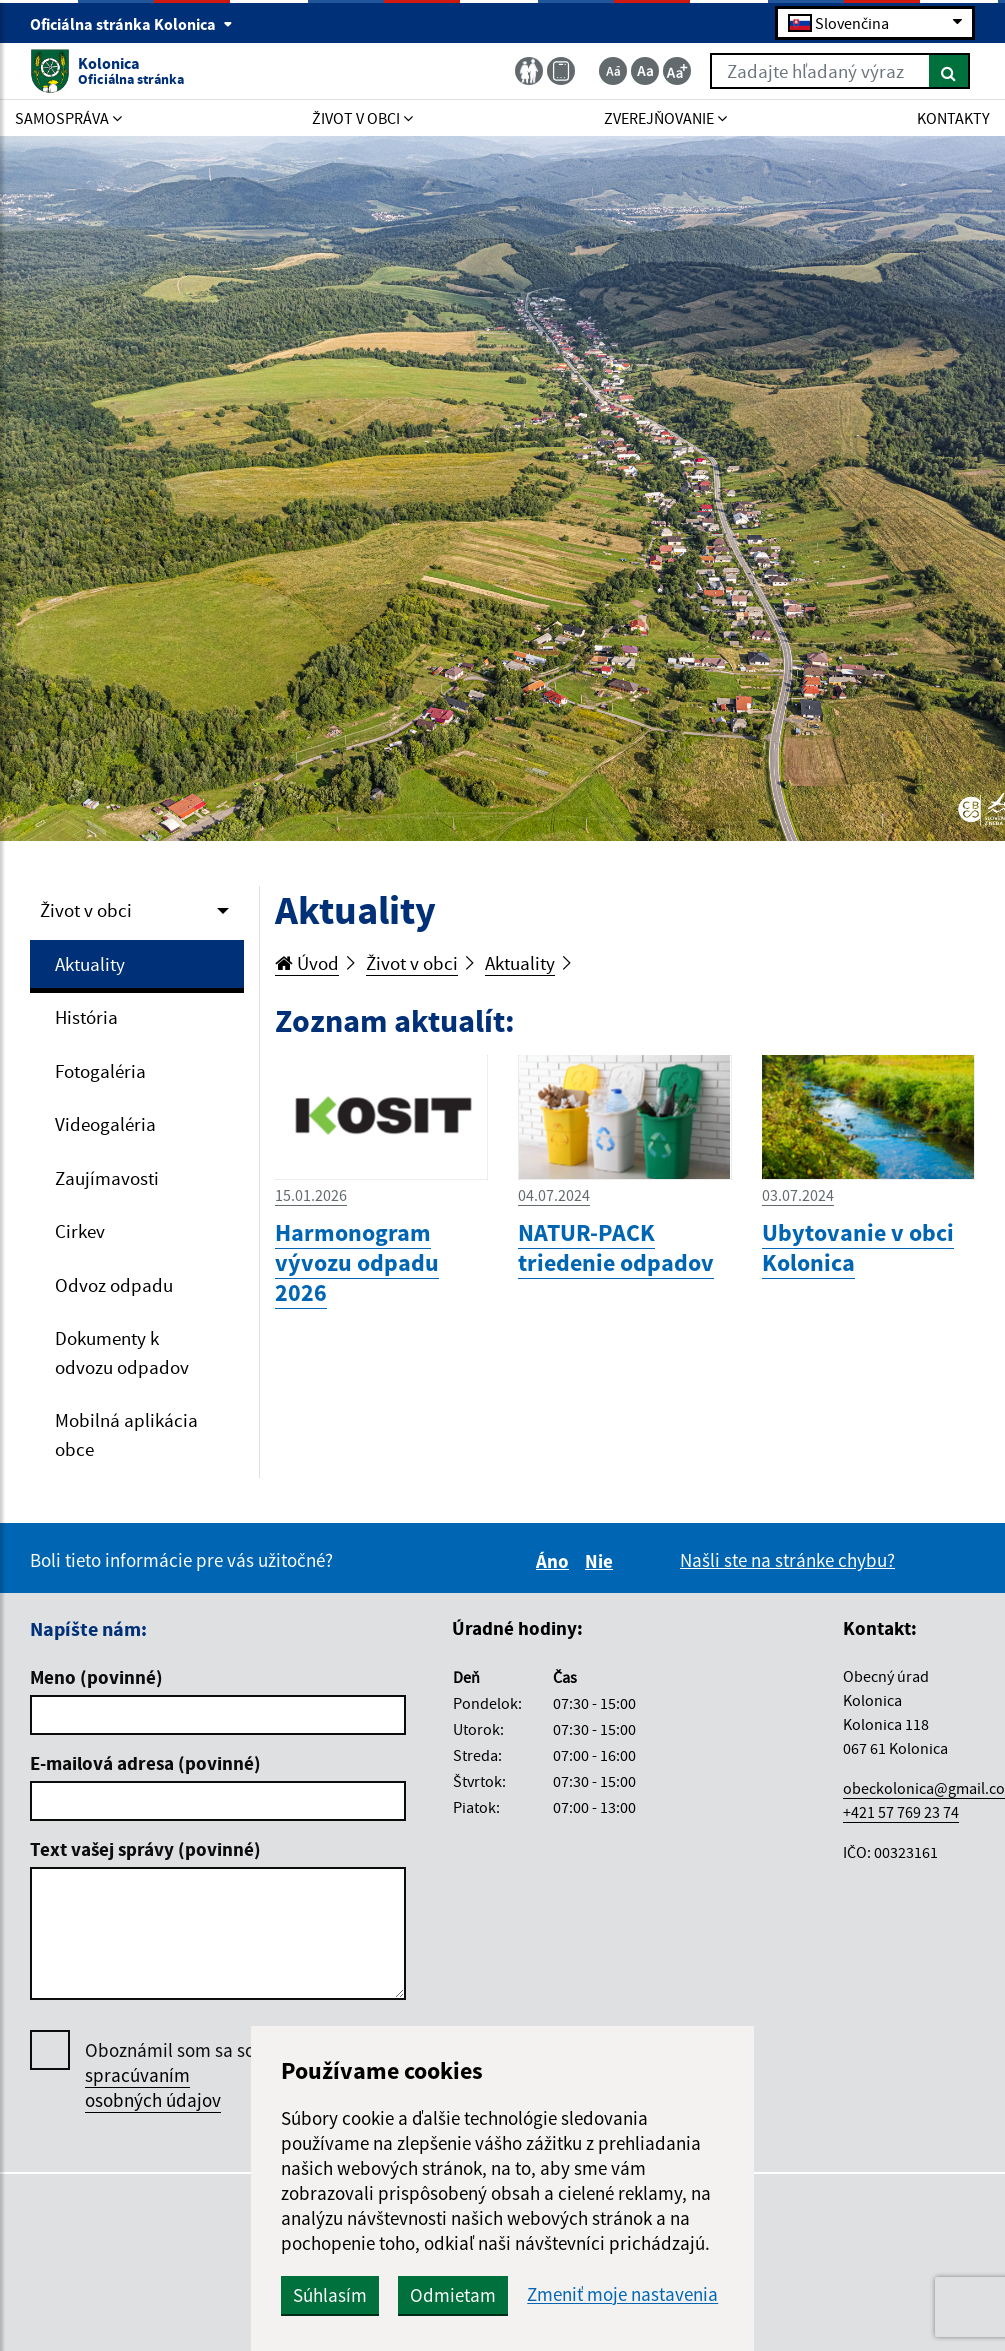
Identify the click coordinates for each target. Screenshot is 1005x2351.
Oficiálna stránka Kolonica (131, 24)
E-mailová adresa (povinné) (145, 1763)
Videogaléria (105, 1124)
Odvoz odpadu (114, 1285)
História (86, 1017)
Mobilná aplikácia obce (126, 1434)
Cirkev (80, 1231)
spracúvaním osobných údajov (153, 2087)
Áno (555, 1561)
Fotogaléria (100, 1071)
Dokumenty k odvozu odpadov (122, 1352)
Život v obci (86, 910)
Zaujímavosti (107, 1178)
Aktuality (90, 964)
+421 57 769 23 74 (901, 1812)
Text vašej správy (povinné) (145, 1849)
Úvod (307, 963)
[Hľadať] (949, 71)
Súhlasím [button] (330, 2295)
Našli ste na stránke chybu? (787, 1560)
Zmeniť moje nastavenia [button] (622, 2294)
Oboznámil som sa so (170, 2075)
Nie (602, 1561)
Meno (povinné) (96, 1677)
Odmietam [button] (453, 2295)
